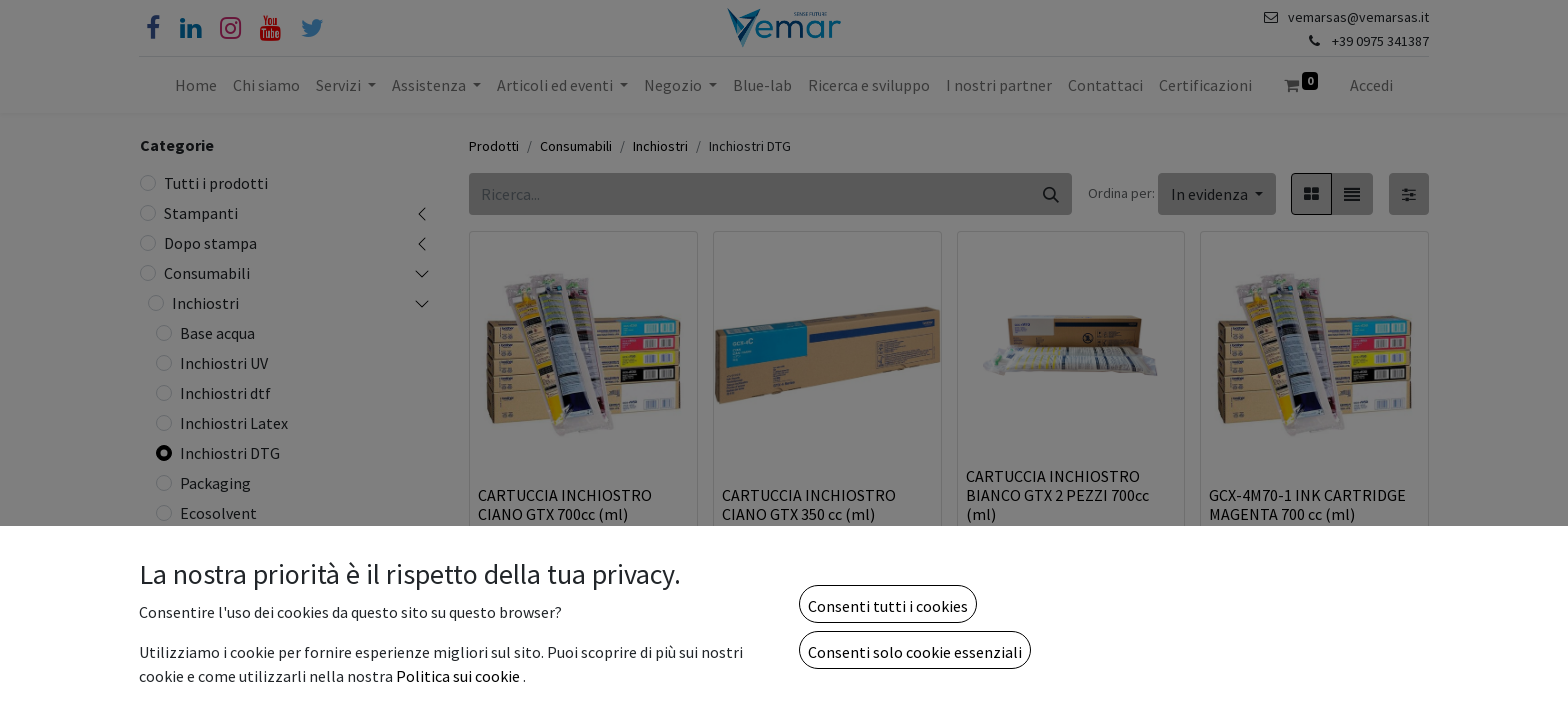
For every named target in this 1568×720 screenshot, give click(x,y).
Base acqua (217, 333)
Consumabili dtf (227, 551)
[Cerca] (1051, 194)
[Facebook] (153, 28)
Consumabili (207, 273)
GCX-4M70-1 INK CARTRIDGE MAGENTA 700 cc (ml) (1307, 504)
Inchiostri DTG (230, 453)
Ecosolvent (218, 513)
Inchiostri (205, 303)
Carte (191, 641)
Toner (192, 701)
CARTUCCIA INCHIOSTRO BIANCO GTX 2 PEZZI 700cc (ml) (1057, 495)
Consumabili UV (225, 611)
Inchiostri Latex (234, 423)
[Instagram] (230, 28)
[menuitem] (196, 85)
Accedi (1371, 85)
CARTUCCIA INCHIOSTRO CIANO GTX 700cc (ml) (565, 504)
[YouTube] (270, 28)
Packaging (215, 483)
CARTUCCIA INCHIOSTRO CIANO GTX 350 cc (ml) (809, 504)
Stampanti (201, 213)
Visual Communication (249, 671)
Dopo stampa (210, 243)
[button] (1217, 194)
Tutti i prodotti (216, 183)
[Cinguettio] (312, 28)
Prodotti (494, 146)
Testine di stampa (233, 581)
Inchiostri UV (224, 363)
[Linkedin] (190, 28)
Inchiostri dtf (225, 393)
